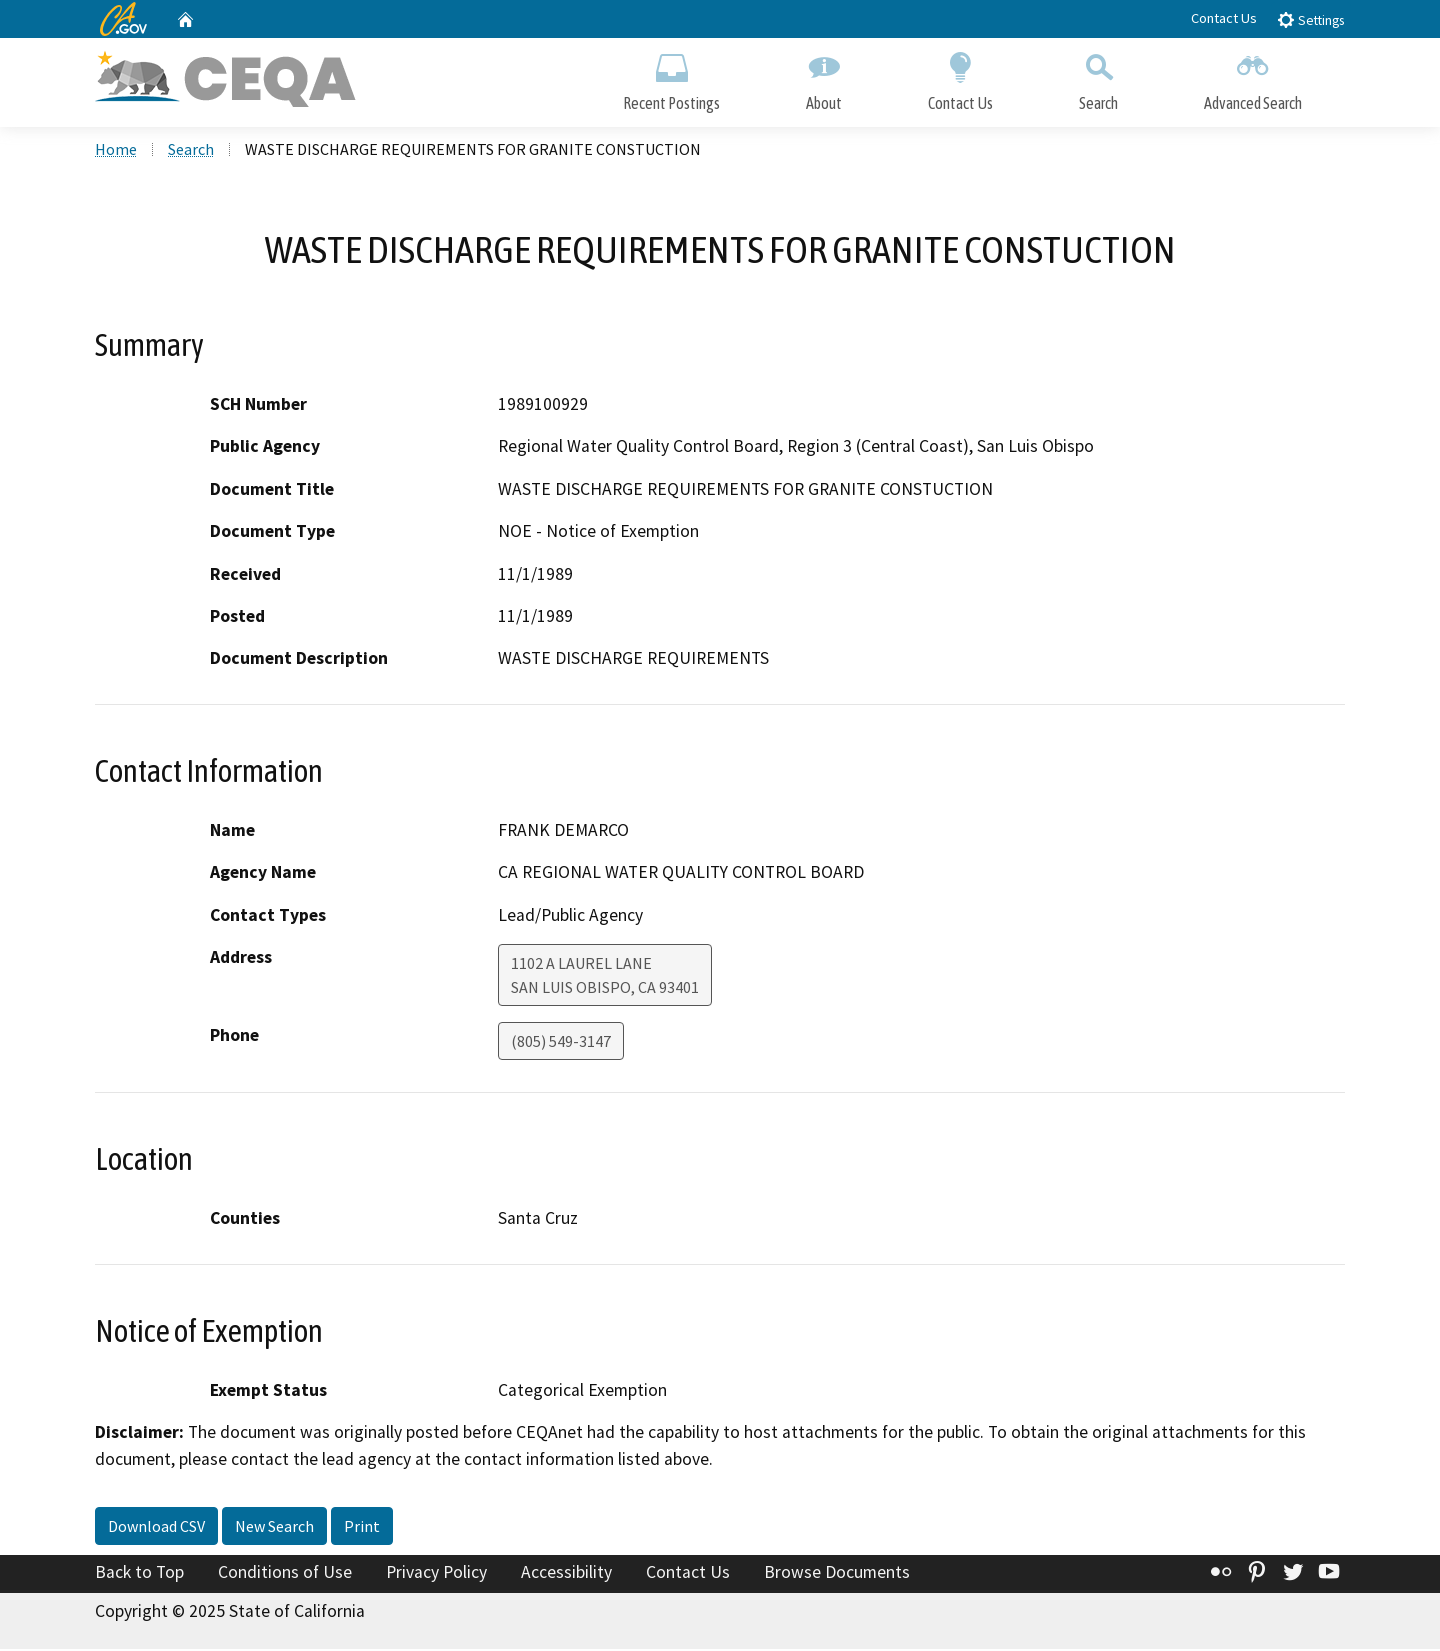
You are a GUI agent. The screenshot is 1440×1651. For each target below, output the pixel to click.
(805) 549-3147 (561, 1043)
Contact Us (1224, 18)
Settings (1310, 19)
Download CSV (156, 1528)
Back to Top (139, 1574)
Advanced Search (1253, 77)
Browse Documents (837, 1574)
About (824, 77)
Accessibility (566, 1574)
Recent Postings (671, 77)
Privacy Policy (436, 1574)
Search (1098, 77)
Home (116, 151)
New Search (274, 1528)
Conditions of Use (285, 1574)
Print (362, 1528)
